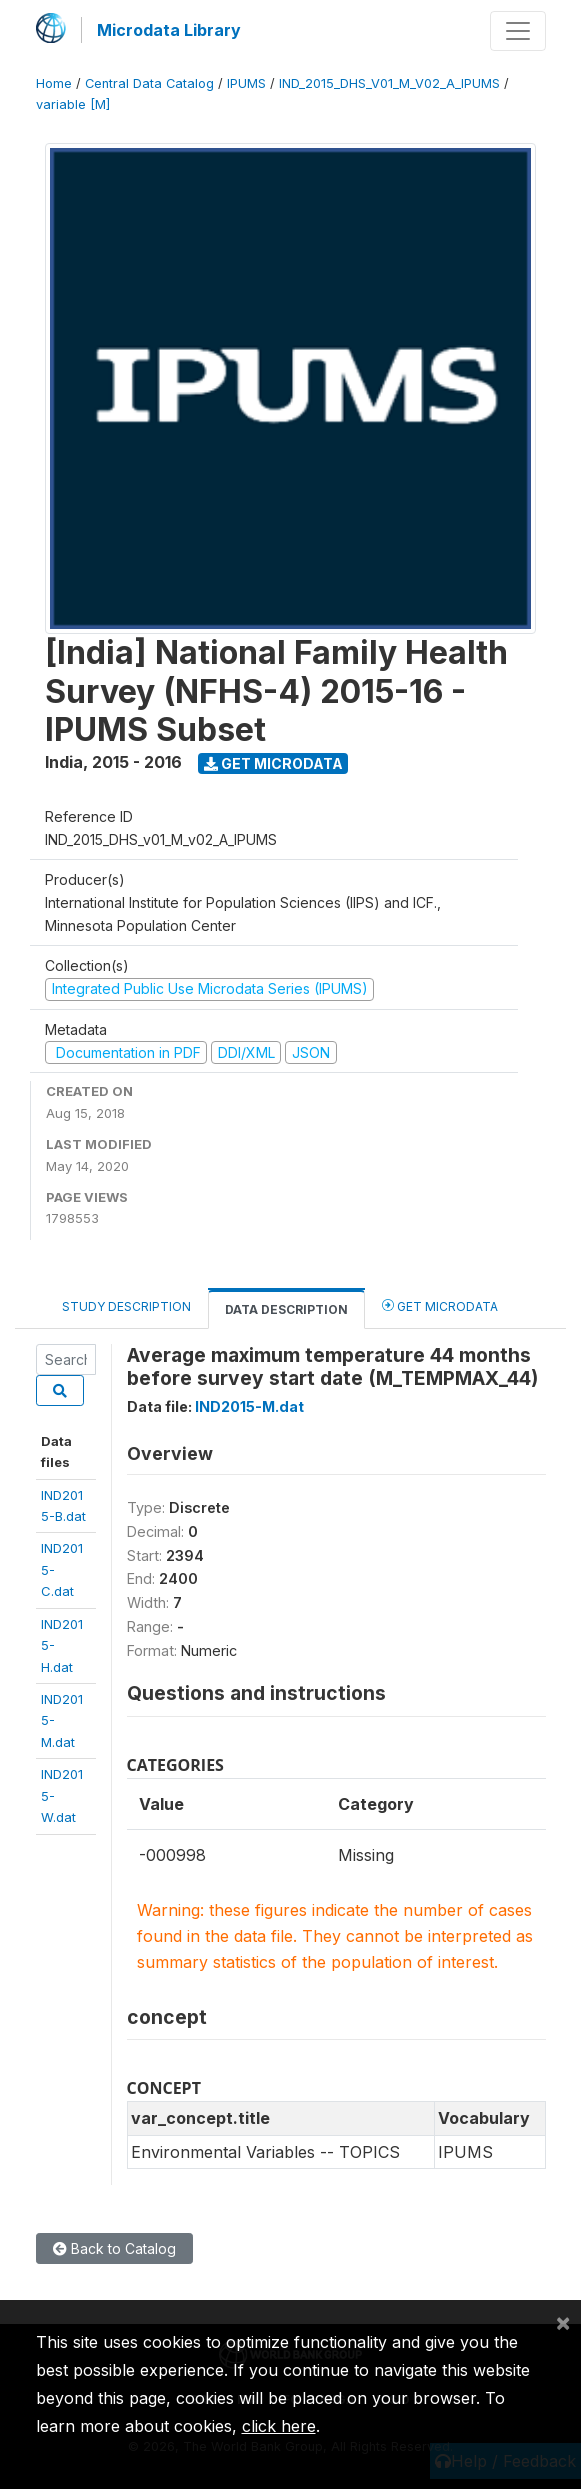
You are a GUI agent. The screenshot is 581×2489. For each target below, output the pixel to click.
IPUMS (246, 83)
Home (54, 83)
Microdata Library (169, 30)
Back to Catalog (114, 2248)
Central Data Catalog (149, 83)
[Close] (563, 2322)
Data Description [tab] (286, 1309)
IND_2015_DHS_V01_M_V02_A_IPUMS (389, 83)
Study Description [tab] (126, 1306)
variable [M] (73, 104)
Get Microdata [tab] (440, 1305)
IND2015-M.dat (249, 1406)
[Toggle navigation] (518, 31)
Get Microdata (273, 763)
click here (279, 2426)
